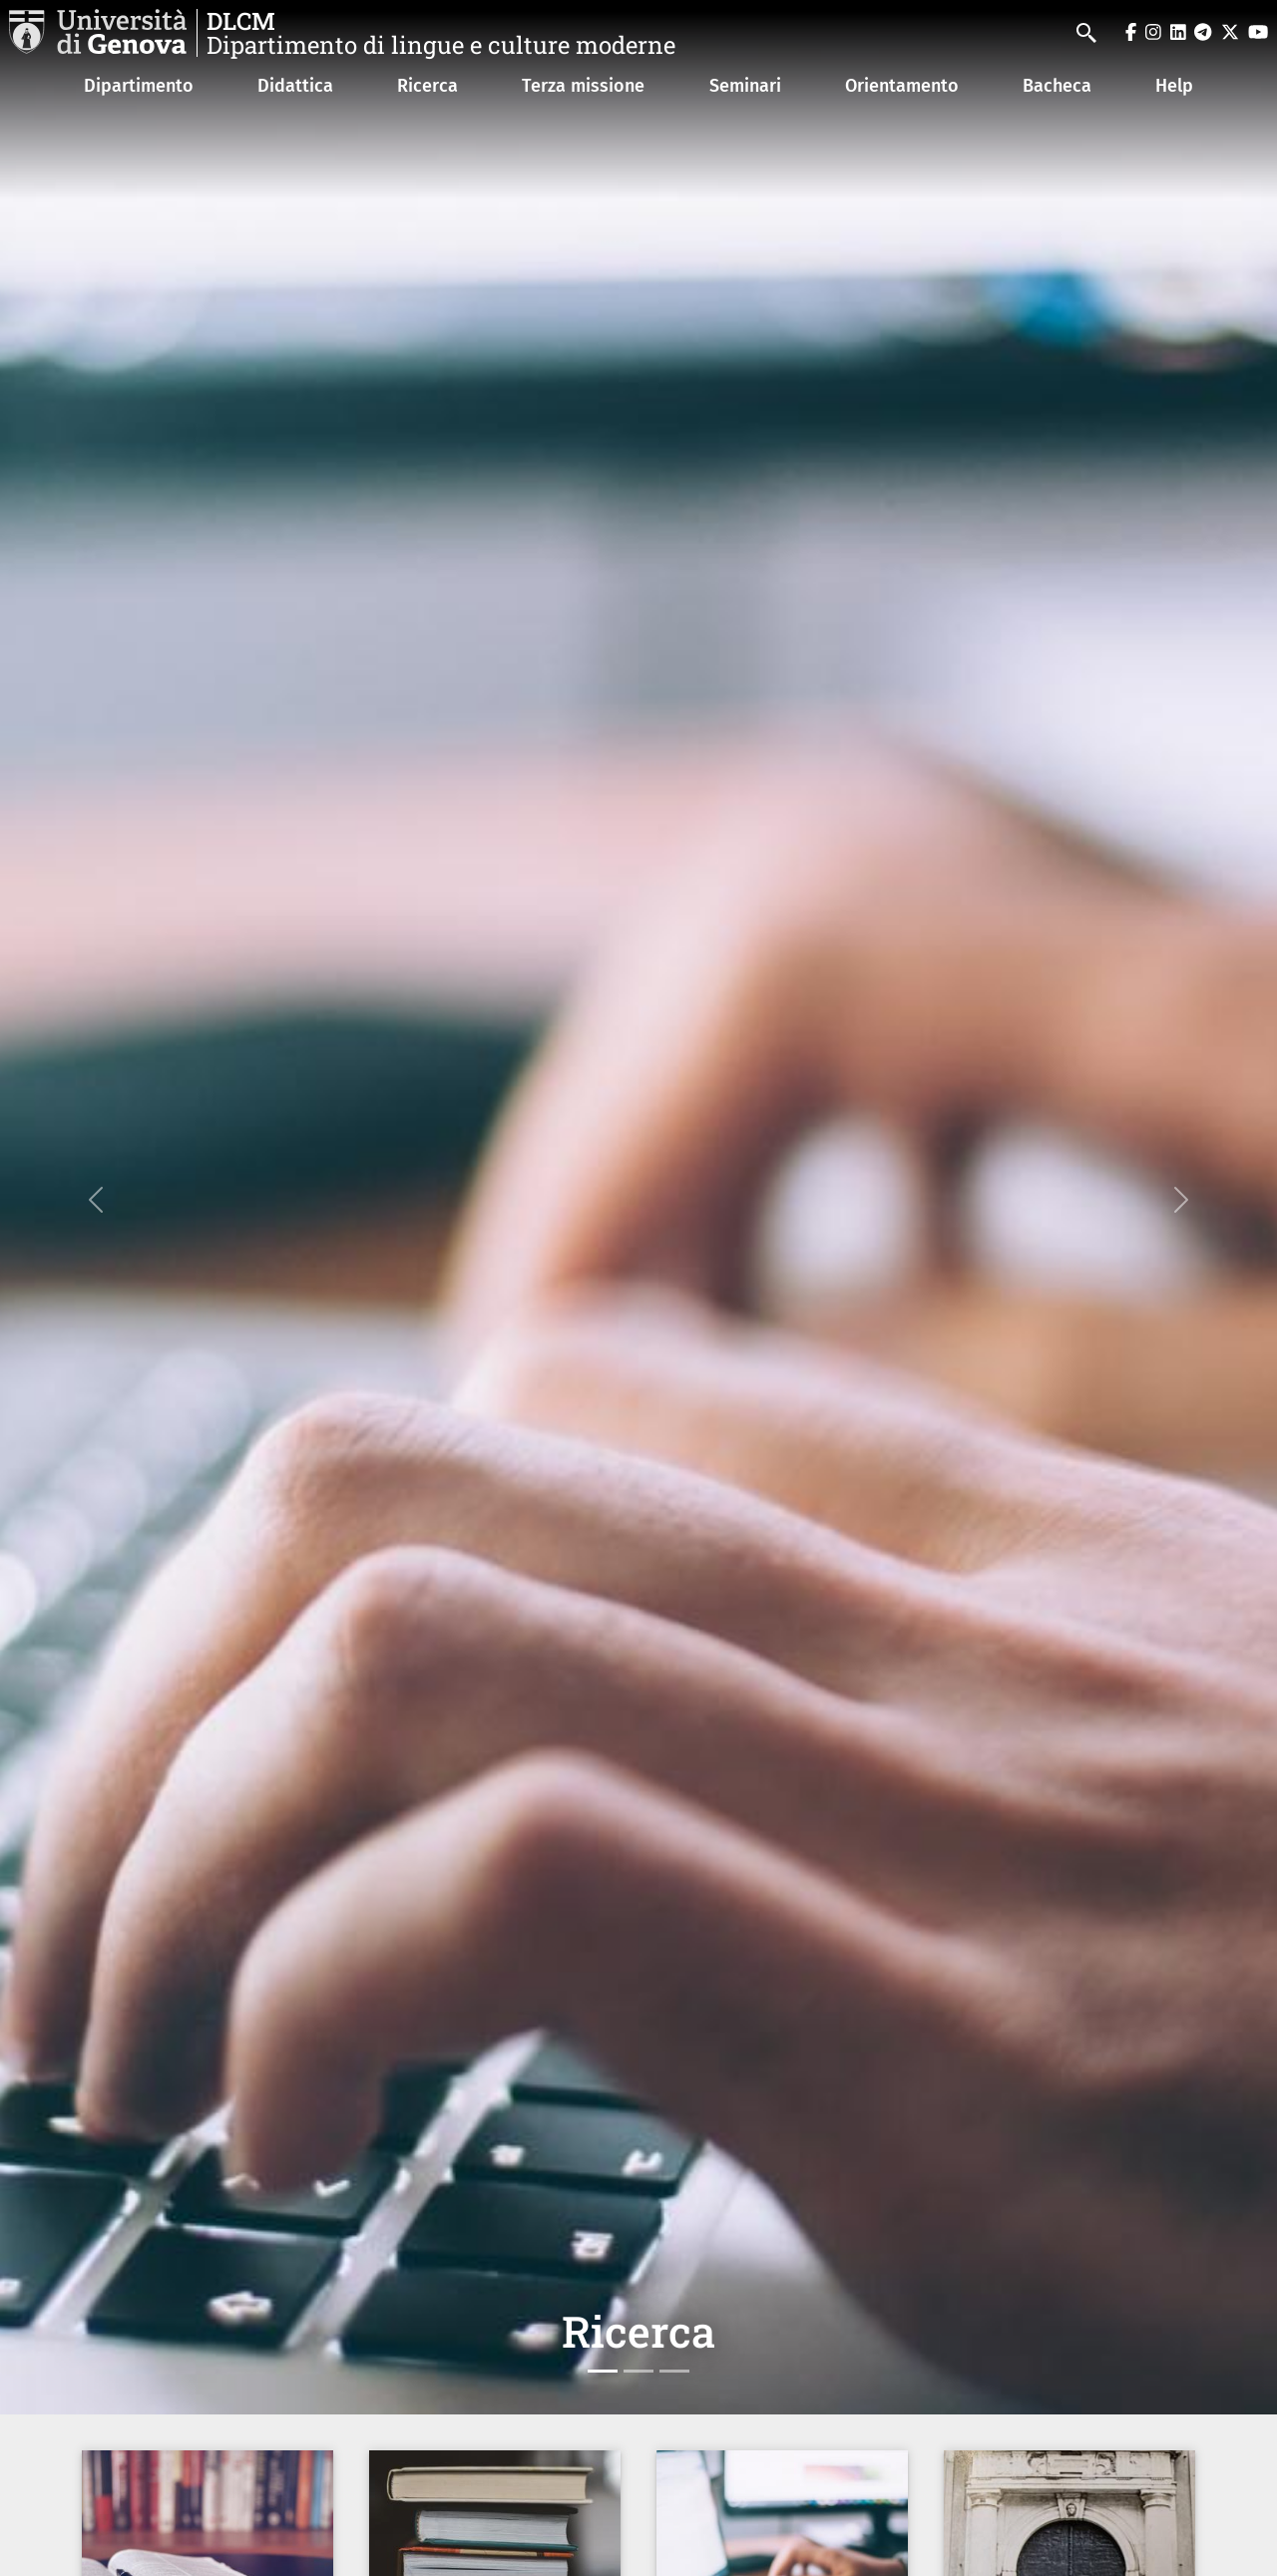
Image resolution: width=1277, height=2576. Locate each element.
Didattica (295, 86)
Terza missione (583, 86)
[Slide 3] (674, 2371)
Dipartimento (139, 86)
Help (1174, 86)
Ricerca (427, 86)
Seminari (745, 86)
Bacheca (1057, 86)
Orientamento (902, 86)
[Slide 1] (603, 2371)
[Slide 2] (638, 2371)
